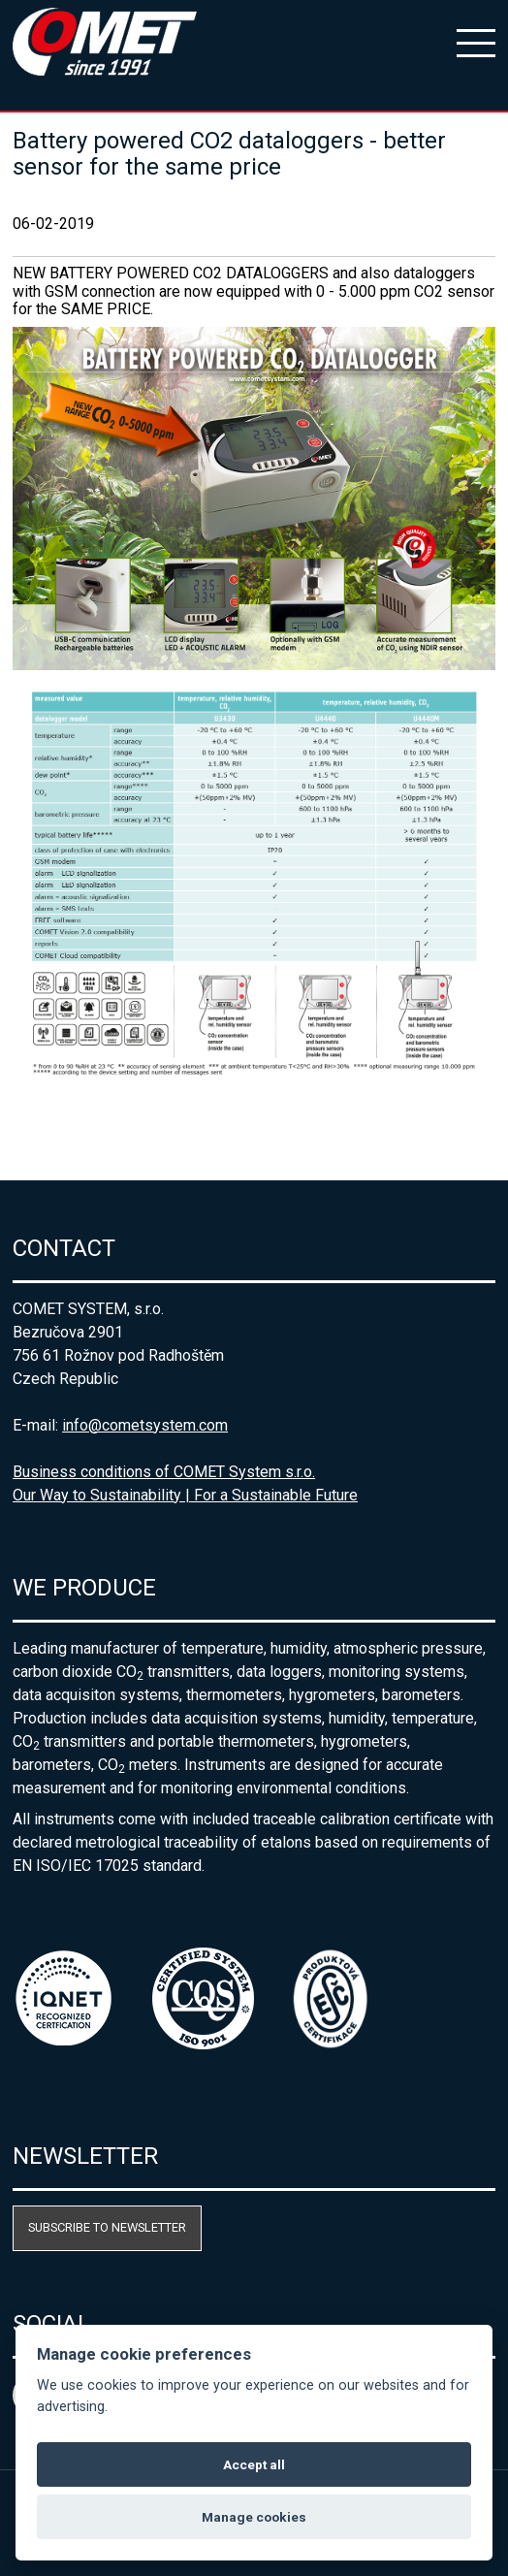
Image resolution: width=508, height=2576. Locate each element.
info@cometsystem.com (145, 1425)
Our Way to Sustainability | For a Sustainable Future (185, 1495)
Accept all (254, 2464)
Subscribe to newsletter (107, 2227)
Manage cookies (254, 2517)
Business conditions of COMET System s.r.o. (164, 1472)
